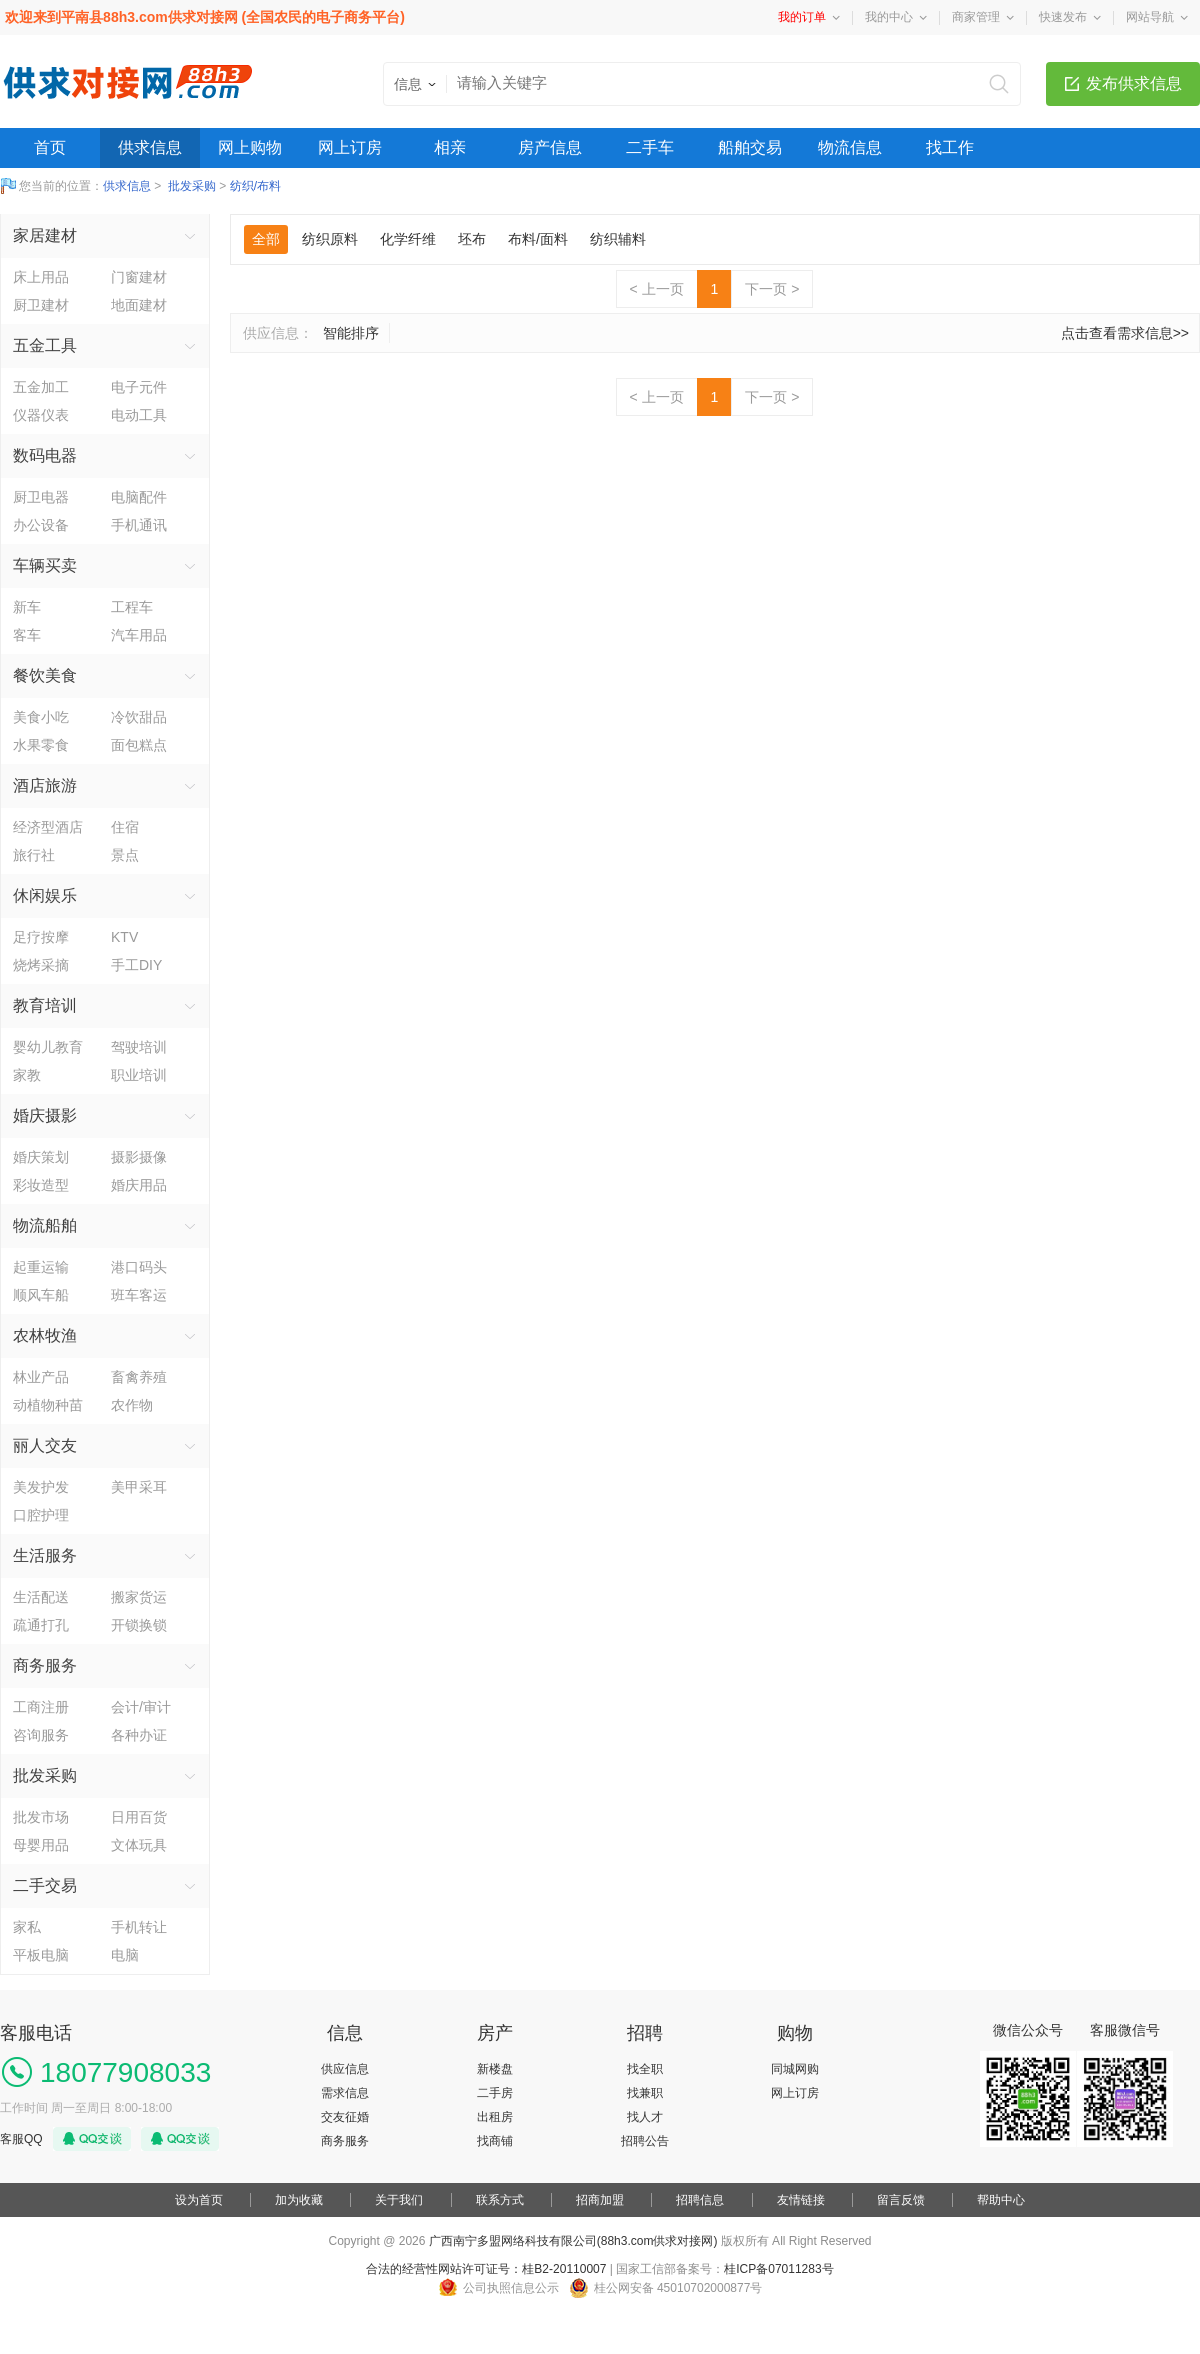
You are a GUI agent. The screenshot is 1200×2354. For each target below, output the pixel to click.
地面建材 (139, 305)
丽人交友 (45, 1445)
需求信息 (345, 2093)
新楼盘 (495, 2069)
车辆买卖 (45, 565)
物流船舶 (45, 1225)
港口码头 (139, 1267)
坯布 (472, 239)
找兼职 (645, 2093)
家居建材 (45, 235)
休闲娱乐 (45, 895)
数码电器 (45, 455)
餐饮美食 (45, 675)
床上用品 (41, 277)
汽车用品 (139, 635)
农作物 (132, 1405)
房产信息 (550, 147)
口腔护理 (41, 1515)
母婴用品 (41, 1845)
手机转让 (139, 1927)
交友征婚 (345, 2117)
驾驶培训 (139, 1047)
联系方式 (500, 2200)
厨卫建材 (41, 305)
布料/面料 (538, 239)
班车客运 (139, 1295)
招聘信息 (700, 2200)
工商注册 (41, 1707)
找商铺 (495, 2141)
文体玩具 (139, 1845)
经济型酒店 (48, 827)
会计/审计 (141, 1707)
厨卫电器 (41, 497)
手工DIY (136, 965)
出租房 (495, 2117)
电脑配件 (139, 497)
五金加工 (41, 387)
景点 (125, 855)
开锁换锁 (139, 1625)
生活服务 (45, 1555)
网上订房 (350, 147)
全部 (266, 239)
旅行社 (34, 855)
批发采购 (192, 186)
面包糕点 (139, 745)
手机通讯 (139, 525)
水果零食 (41, 745)
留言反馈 (901, 2200)
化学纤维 (408, 239)
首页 (50, 147)
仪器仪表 (41, 415)
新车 (27, 607)
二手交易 (45, 1885)
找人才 (645, 2117)
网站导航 (1150, 17)
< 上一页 (657, 289)
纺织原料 (330, 239)
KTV (124, 937)
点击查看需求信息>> (1125, 333)
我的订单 (802, 17)
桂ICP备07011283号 (778, 2269)
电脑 (125, 1955)
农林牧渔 (45, 1335)
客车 (27, 635)
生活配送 (41, 1597)
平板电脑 (41, 1955)
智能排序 (351, 333)
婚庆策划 (41, 1157)
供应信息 (345, 2069)
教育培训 (45, 1005)
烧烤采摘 (41, 965)
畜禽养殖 (139, 1377)
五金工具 (45, 345)
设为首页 (199, 2200)
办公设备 (41, 525)
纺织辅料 (618, 239)
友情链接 (801, 2200)
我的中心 (889, 17)
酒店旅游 (45, 785)
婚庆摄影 (45, 1115)
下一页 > (772, 289)
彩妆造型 (41, 1185)
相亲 (450, 147)
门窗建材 (139, 277)
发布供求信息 (1134, 83)
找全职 (645, 2069)
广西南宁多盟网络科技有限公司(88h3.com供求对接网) (573, 2241)
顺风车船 (41, 1295)
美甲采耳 (139, 1487)
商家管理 (976, 17)
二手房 (495, 2093)
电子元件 (139, 387)
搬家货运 (139, 1597)
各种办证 (139, 1735)
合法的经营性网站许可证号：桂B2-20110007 (486, 2269)
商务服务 (45, 1665)
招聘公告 (645, 2141)
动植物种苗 (48, 1405)
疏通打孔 (41, 1625)
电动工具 (139, 415)
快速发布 (1063, 17)
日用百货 (139, 1817)
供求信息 (150, 147)
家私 (27, 1927)
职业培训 (139, 1075)
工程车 (132, 607)
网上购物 (250, 147)
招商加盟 (600, 2200)
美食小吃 (41, 717)
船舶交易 (750, 147)
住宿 (125, 827)
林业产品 (41, 1377)
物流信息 (850, 147)
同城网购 (795, 2069)
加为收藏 (299, 2200)
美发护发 (41, 1487)
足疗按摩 (41, 937)
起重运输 (41, 1267)
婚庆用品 (139, 1185)
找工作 (950, 147)
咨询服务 (41, 1735)
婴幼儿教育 (48, 1047)
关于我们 (399, 2200)
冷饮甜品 (139, 717)
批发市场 (41, 1817)
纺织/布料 (255, 186)
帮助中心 (1001, 2200)
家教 (27, 1075)
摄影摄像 (139, 1157)
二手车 (650, 147)
